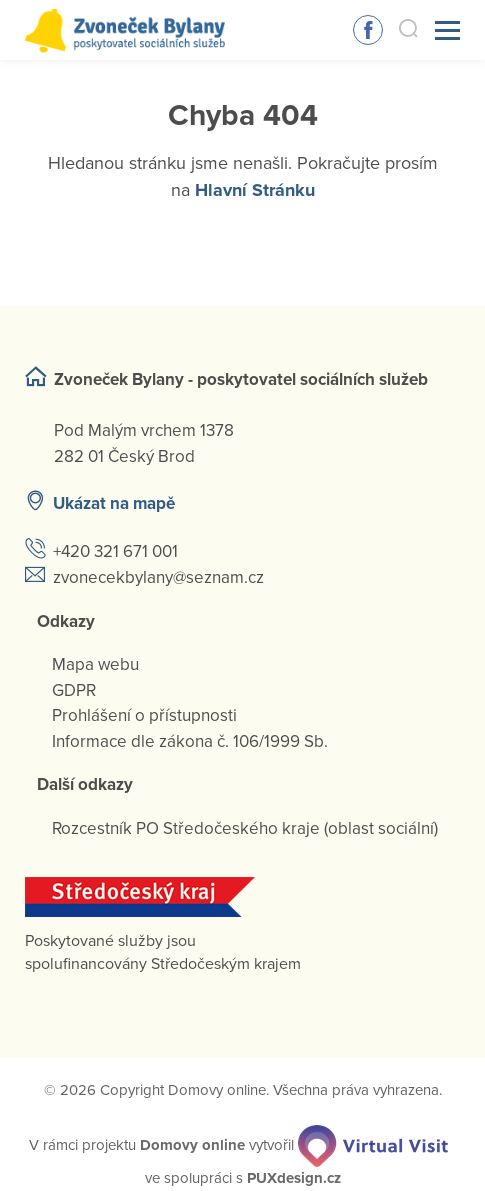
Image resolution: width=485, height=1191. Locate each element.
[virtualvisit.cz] (373, 1145)
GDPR (74, 690)
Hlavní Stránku (255, 190)
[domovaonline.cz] (192, 1145)
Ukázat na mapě (114, 503)
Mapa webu (95, 664)
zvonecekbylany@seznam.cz (158, 577)
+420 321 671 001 (115, 551)
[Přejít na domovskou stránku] (125, 30)
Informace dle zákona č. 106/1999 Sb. (190, 741)
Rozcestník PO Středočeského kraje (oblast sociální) (245, 828)
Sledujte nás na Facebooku (368, 30)
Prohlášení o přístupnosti (144, 715)
